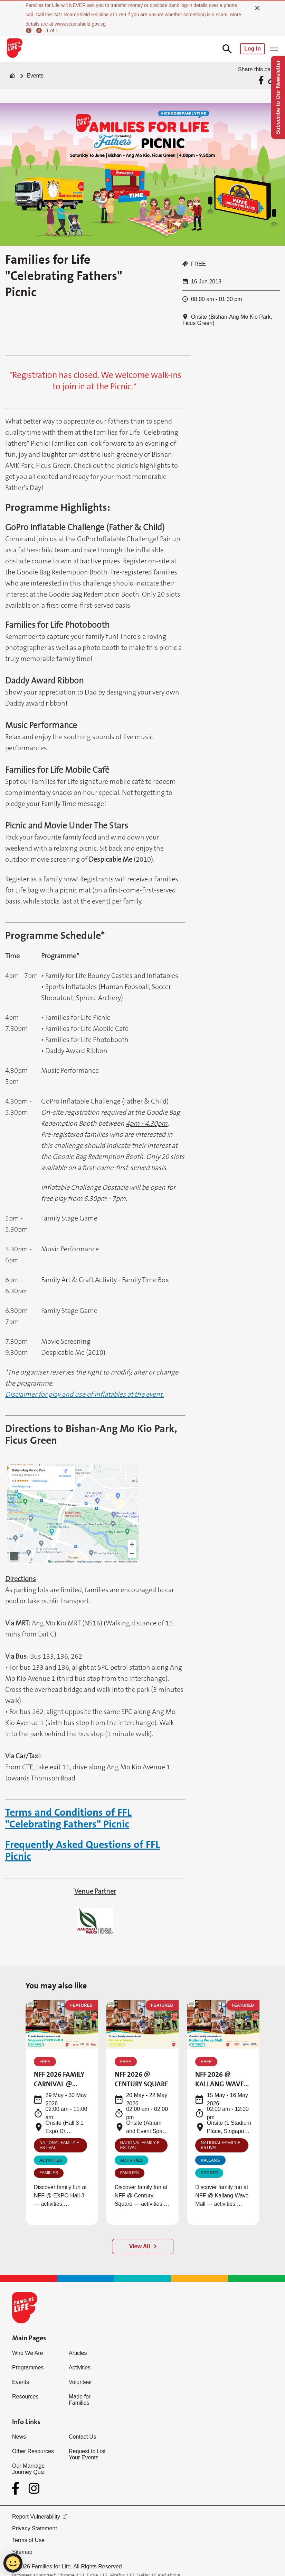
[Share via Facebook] (262, 80)
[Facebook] (17, 2488)
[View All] (142, 2246)
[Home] (12, 76)
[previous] (30, 30)
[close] (257, 8)
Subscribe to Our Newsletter (278, 97)
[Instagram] (34, 2488)
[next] (40, 30)
